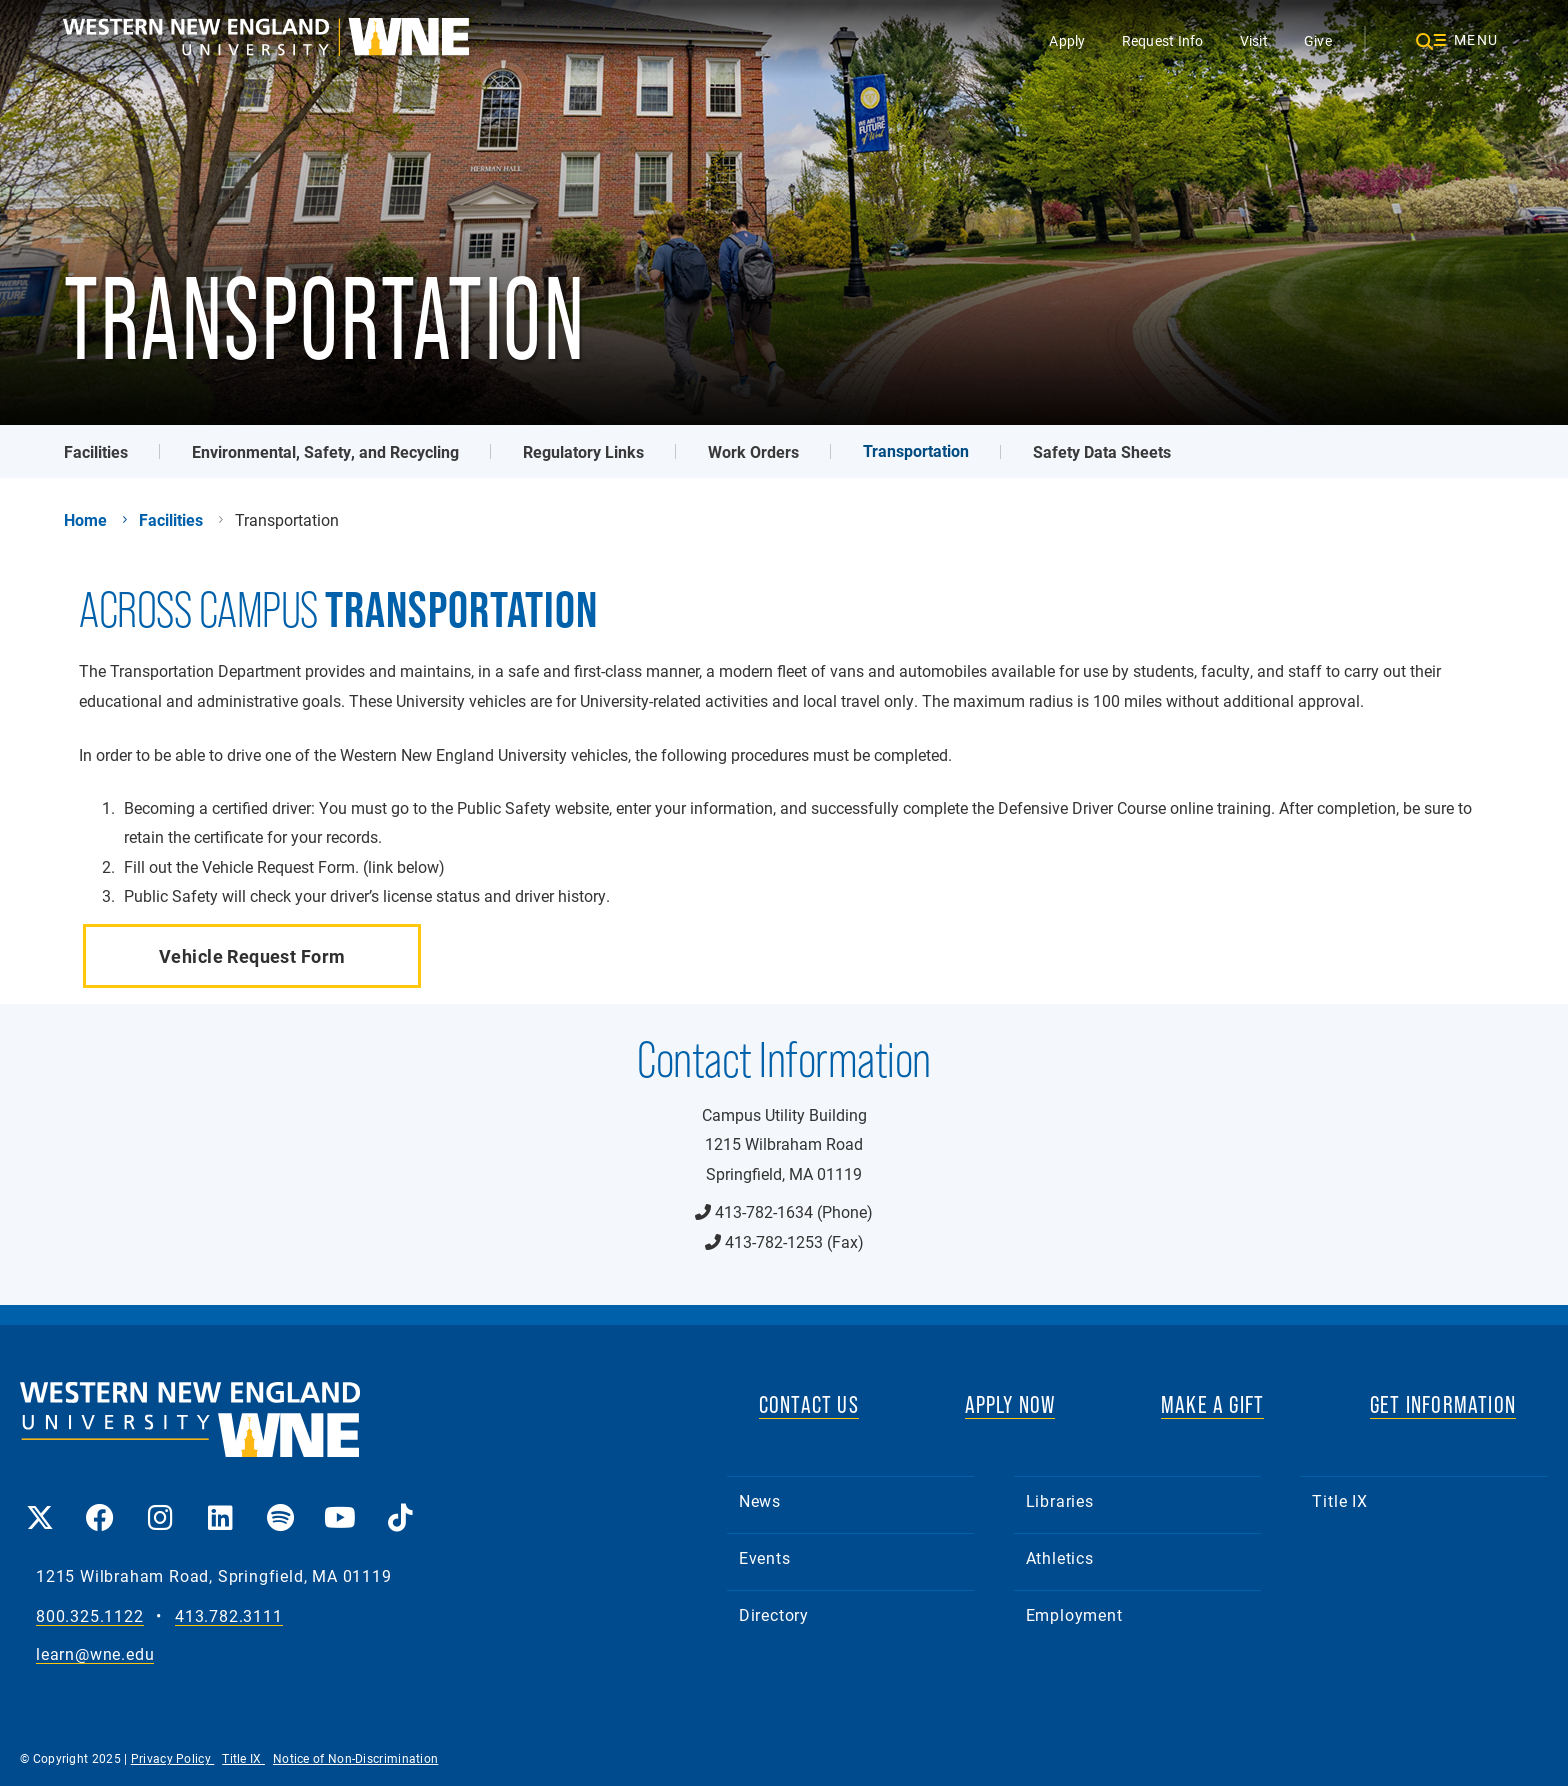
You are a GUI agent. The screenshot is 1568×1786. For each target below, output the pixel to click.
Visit (1254, 40)
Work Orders (753, 451)
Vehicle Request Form (252, 956)
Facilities (96, 451)
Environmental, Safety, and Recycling (325, 451)
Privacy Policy (173, 1758)
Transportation (916, 450)
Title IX (1339, 1500)
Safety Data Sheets (1102, 451)
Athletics (1060, 1557)
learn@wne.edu (95, 1654)
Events (765, 1557)
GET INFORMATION (1443, 1404)
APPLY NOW (1010, 1404)
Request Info (1163, 40)
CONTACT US (809, 1404)
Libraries (1060, 1500)
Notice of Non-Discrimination (355, 1758)
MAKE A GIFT (1212, 1404)
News (760, 1500)
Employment (1074, 1614)
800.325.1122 (90, 1616)
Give (1318, 40)
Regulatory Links (583, 451)
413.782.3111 (229, 1616)
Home (85, 520)
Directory (774, 1614)
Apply (1067, 40)
